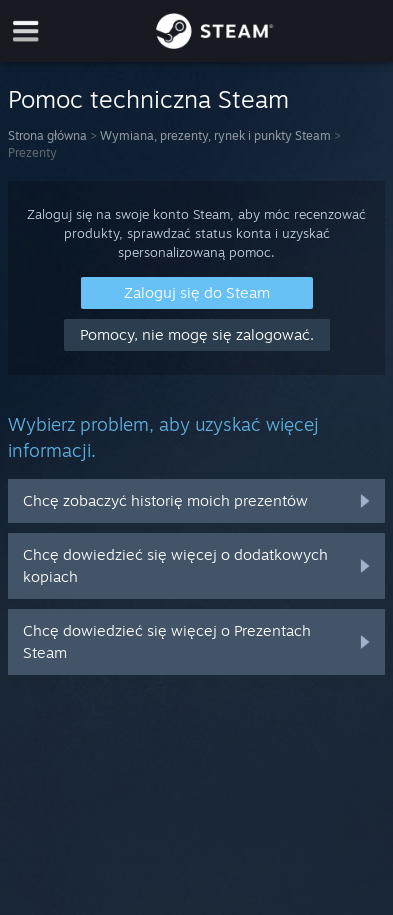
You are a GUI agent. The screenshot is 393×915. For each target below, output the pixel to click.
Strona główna (47, 135)
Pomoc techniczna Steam (148, 99)
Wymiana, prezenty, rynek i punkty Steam (215, 135)
